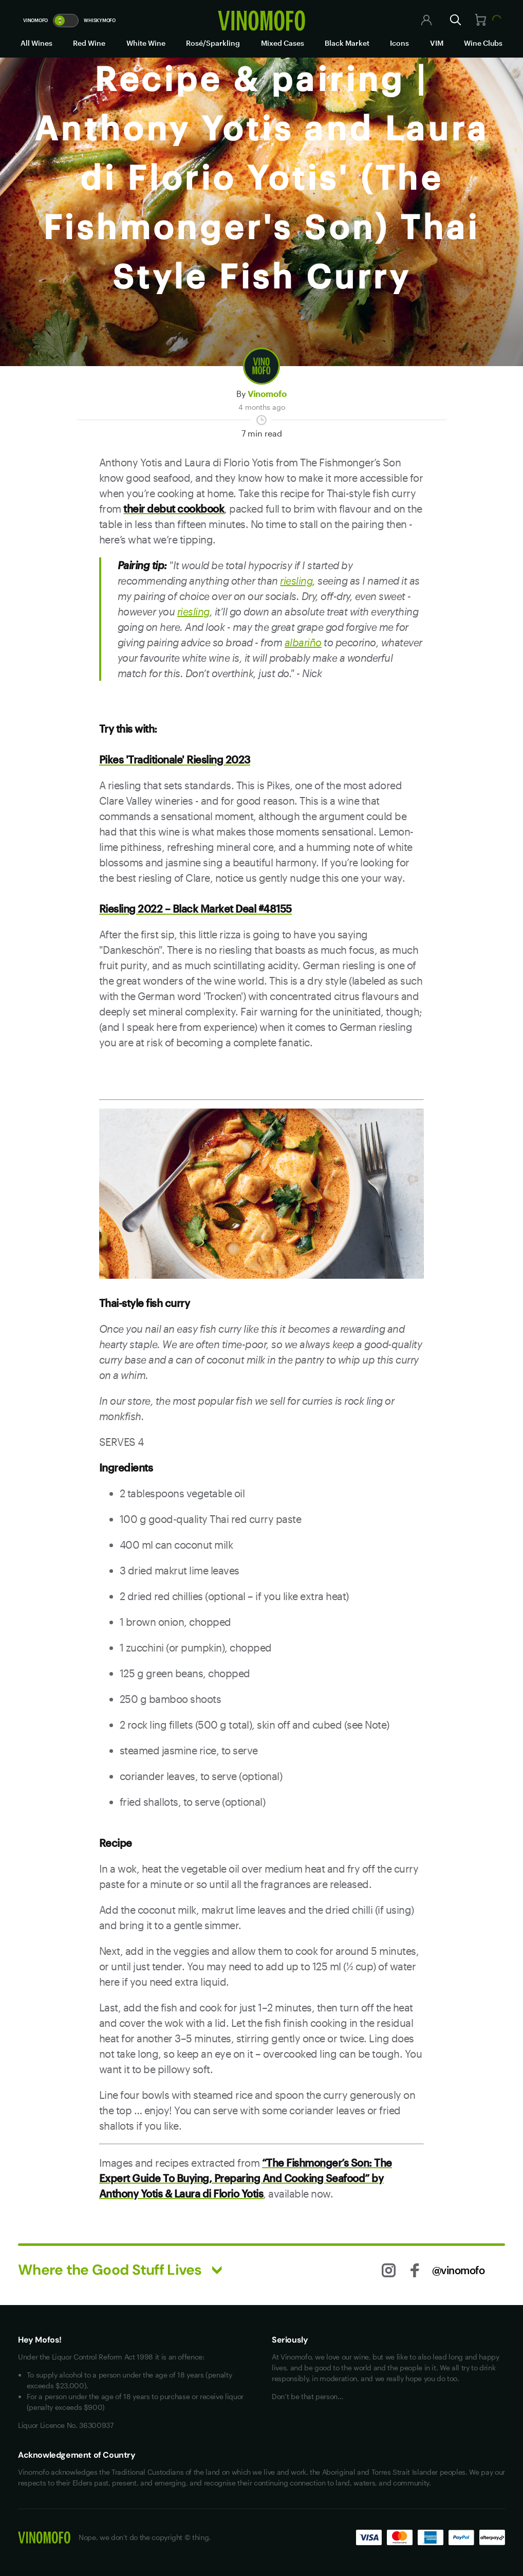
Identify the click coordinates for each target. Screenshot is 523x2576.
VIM (436, 43)
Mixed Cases (282, 43)
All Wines (36, 43)
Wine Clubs (483, 43)
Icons (399, 43)
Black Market (347, 43)
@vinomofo (458, 2270)
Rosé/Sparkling (213, 43)
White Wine (145, 43)
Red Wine (89, 43)
